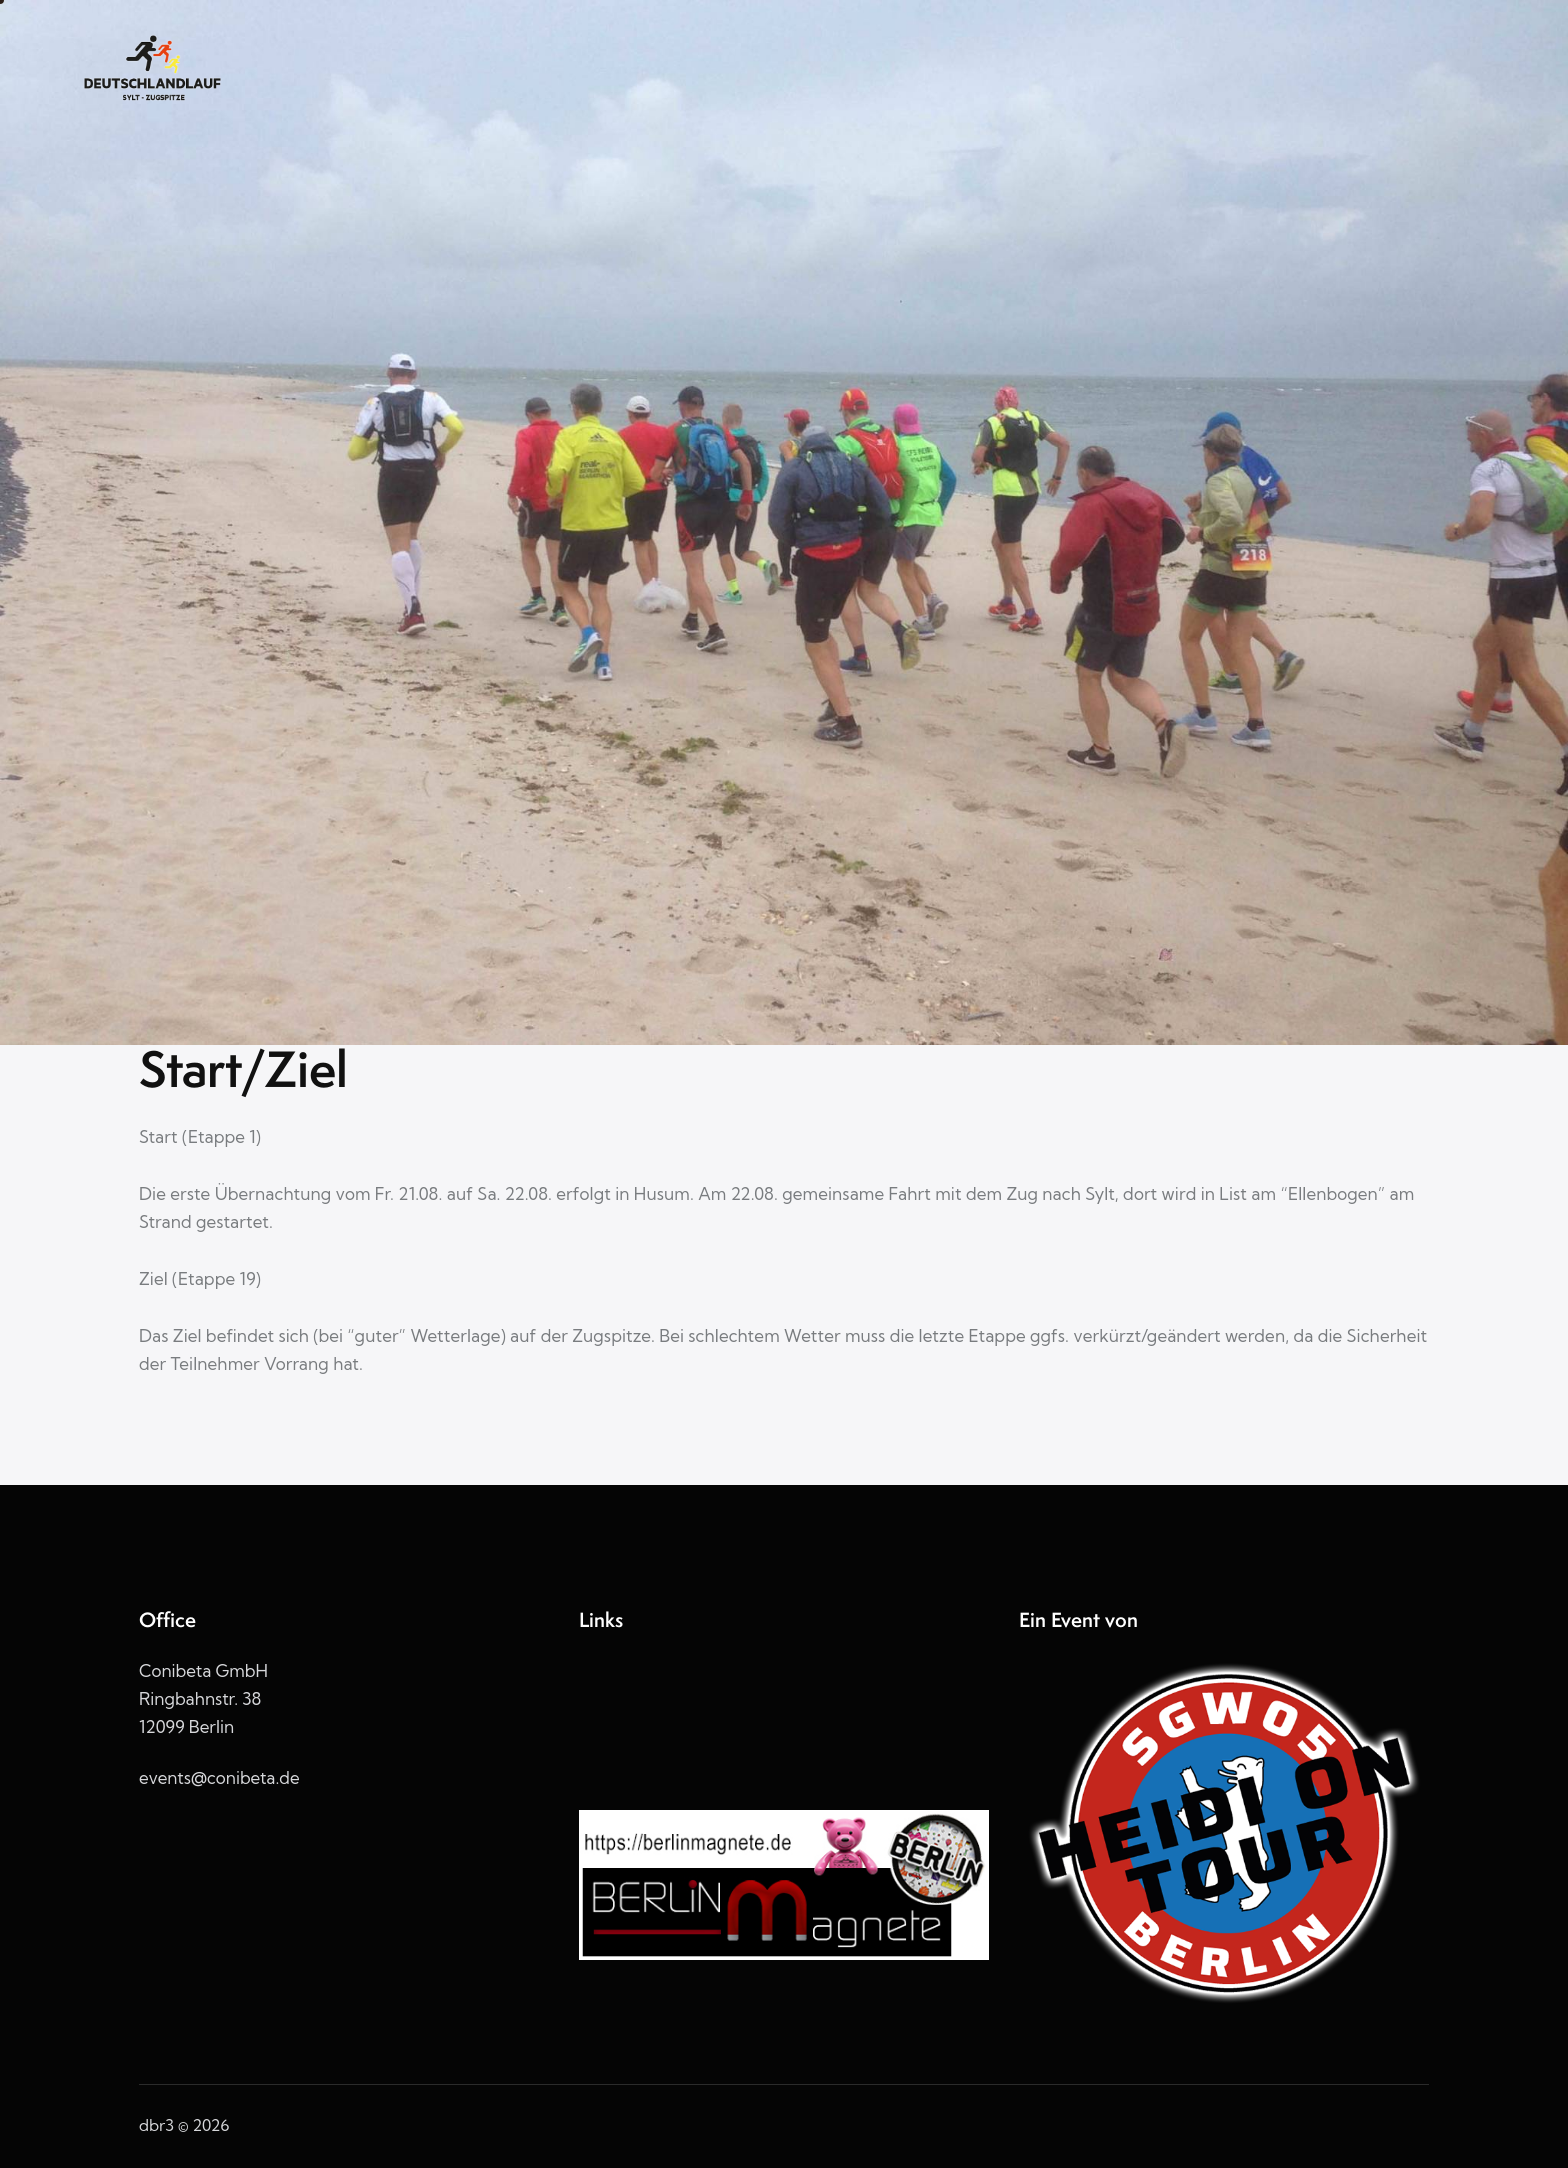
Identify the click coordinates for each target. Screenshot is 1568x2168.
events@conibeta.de (219, 1777)
